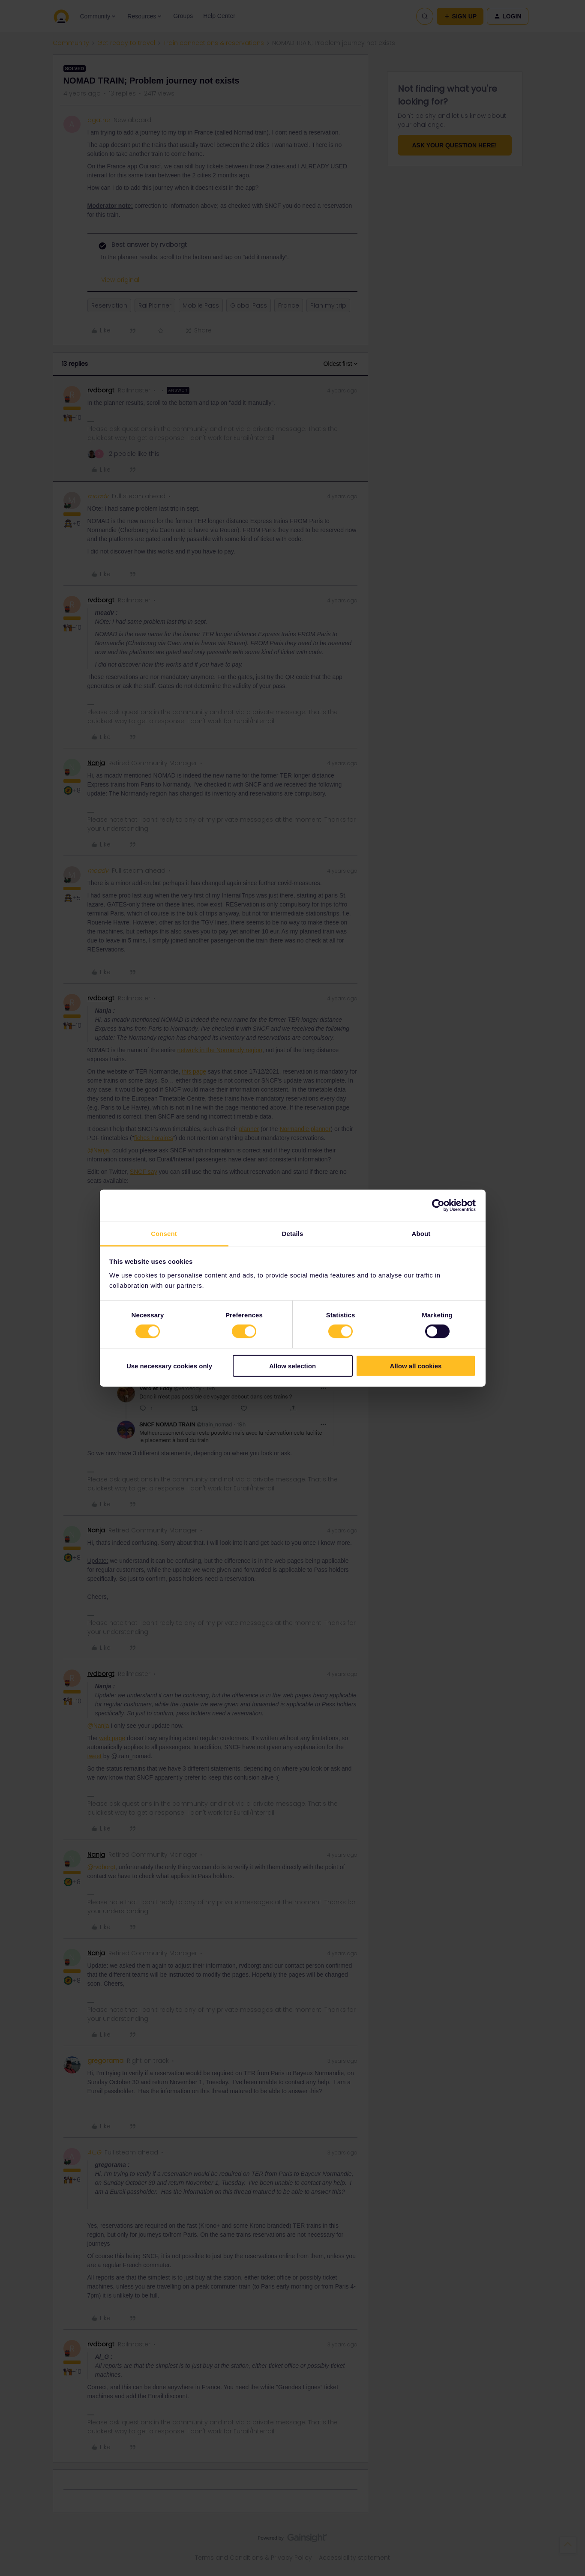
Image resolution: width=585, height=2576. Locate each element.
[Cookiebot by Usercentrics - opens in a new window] (438, 1205)
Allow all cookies (416, 1365)
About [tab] (421, 1233)
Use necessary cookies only (169, 1365)
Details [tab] (292, 1233)
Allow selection (292, 1365)
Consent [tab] (164, 1233)
